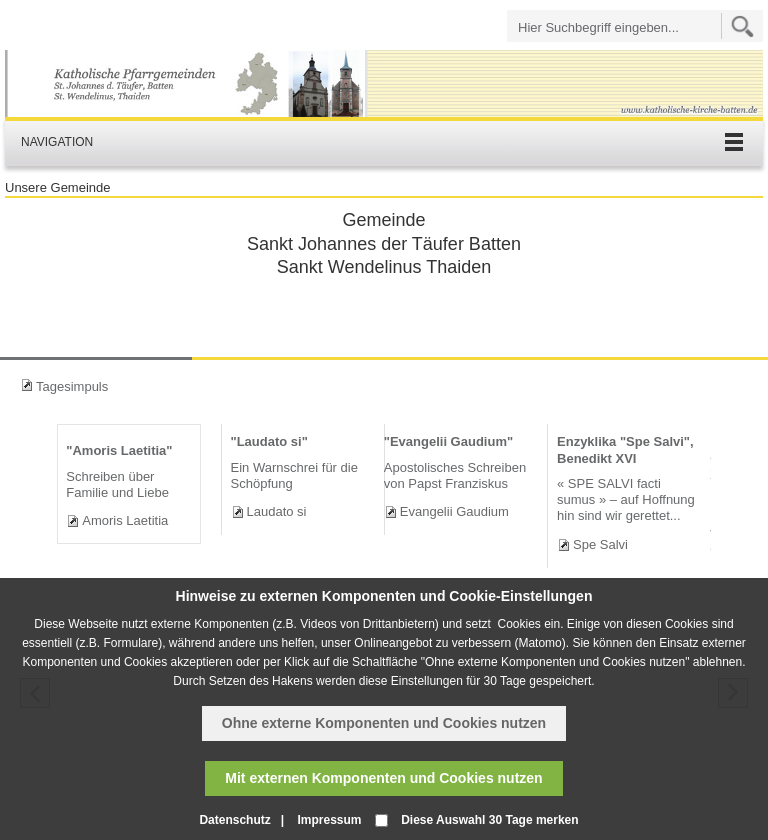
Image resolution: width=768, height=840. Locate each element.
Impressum (329, 820)
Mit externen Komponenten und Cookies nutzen (383, 778)
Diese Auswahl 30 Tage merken (489, 820)
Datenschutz (234, 820)
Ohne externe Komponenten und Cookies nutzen (384, 723)
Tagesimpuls (72, 386)
